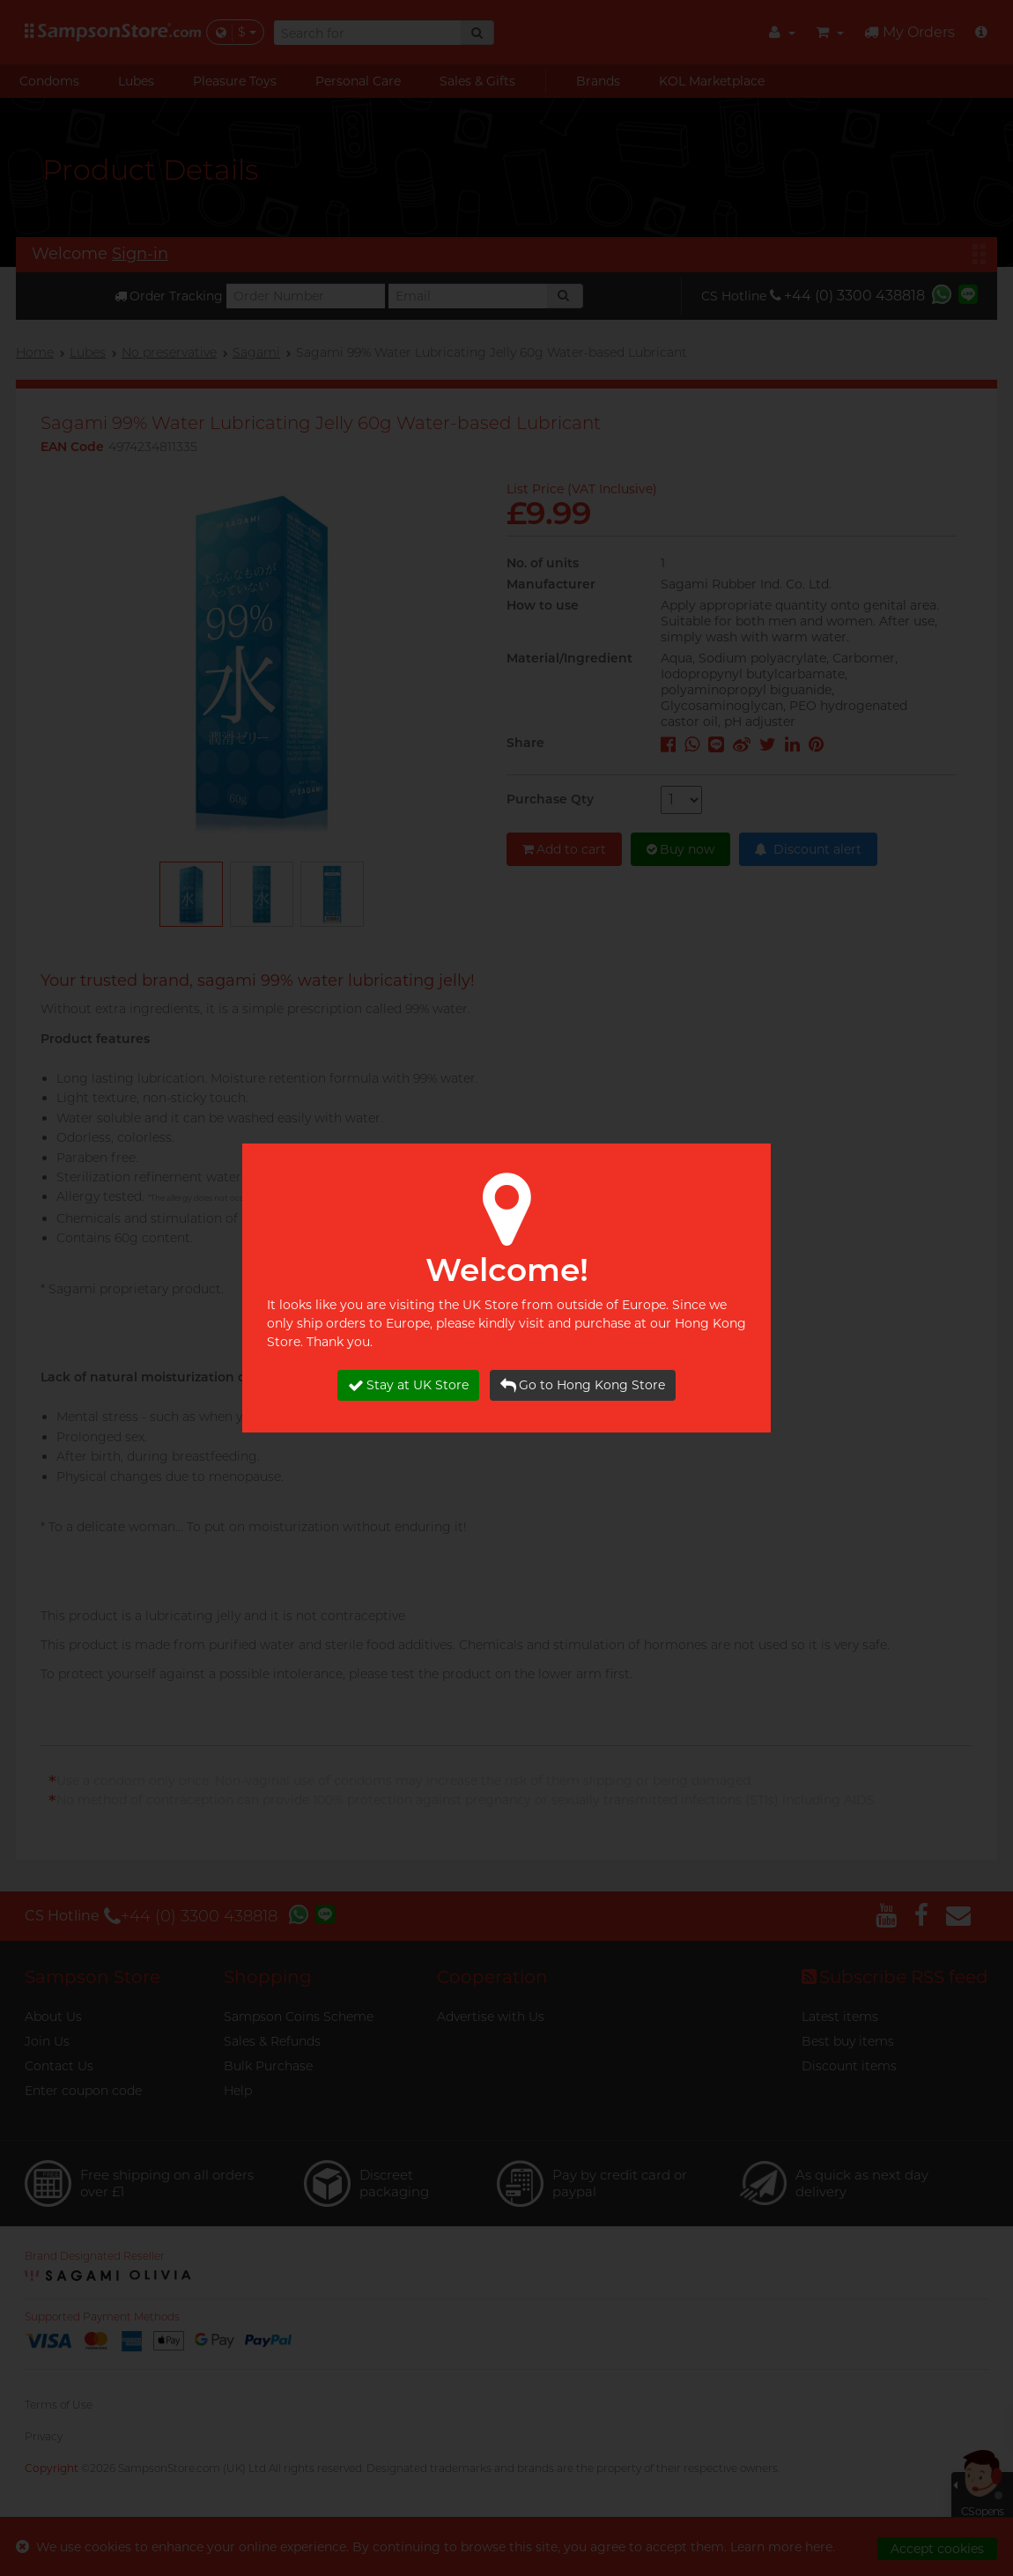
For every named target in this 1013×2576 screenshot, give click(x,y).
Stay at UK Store (408, 1385)
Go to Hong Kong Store (582, 1385)
